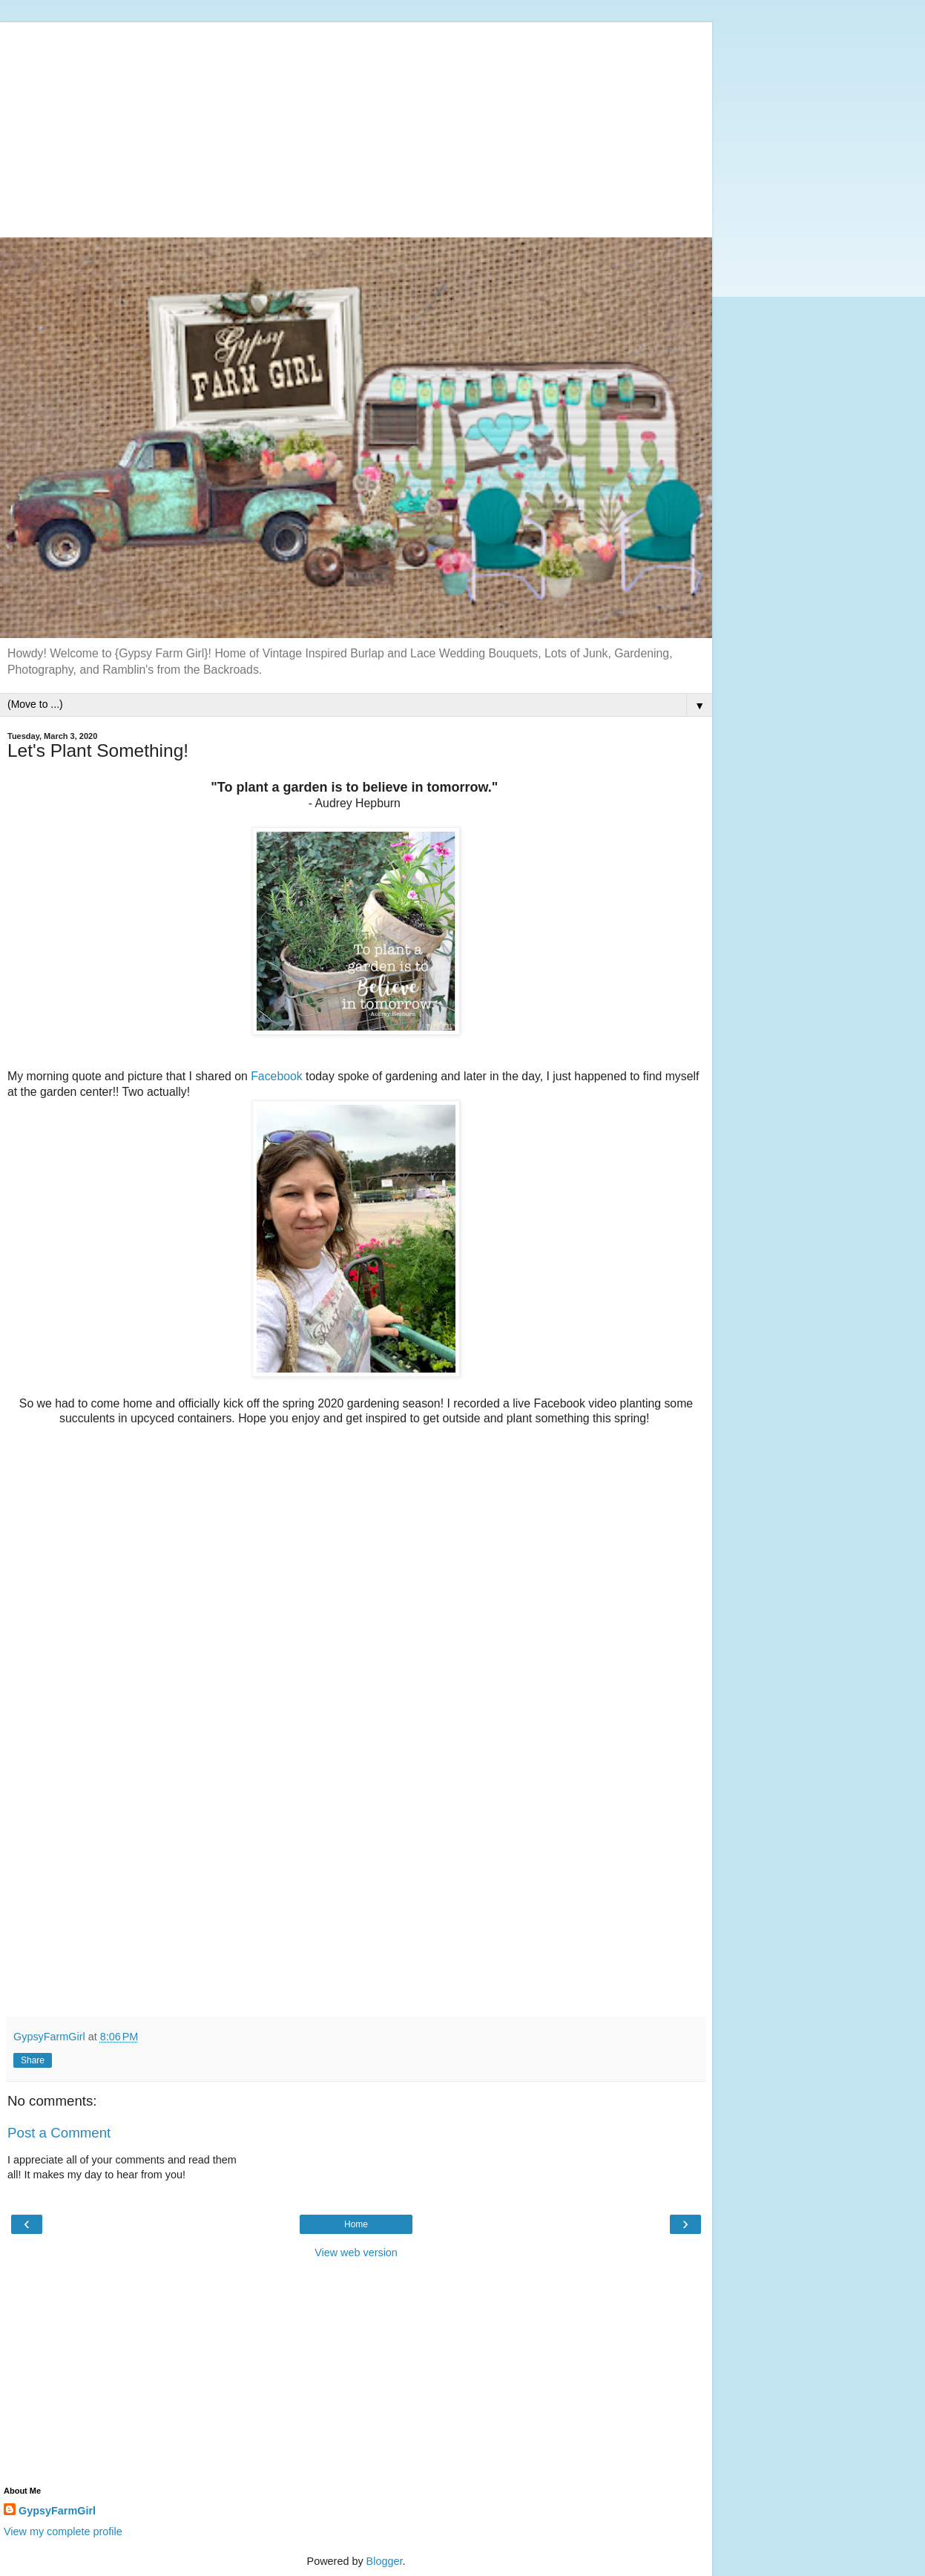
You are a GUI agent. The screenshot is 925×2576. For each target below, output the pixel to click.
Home (356, 2224)
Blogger (384, 2561)
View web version (356, 2252)
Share (33, 2060)
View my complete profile (63, 2531)
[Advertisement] (356, 126)
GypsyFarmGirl (57, 2511)
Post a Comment (59, 2132)
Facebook (277, 1076)
